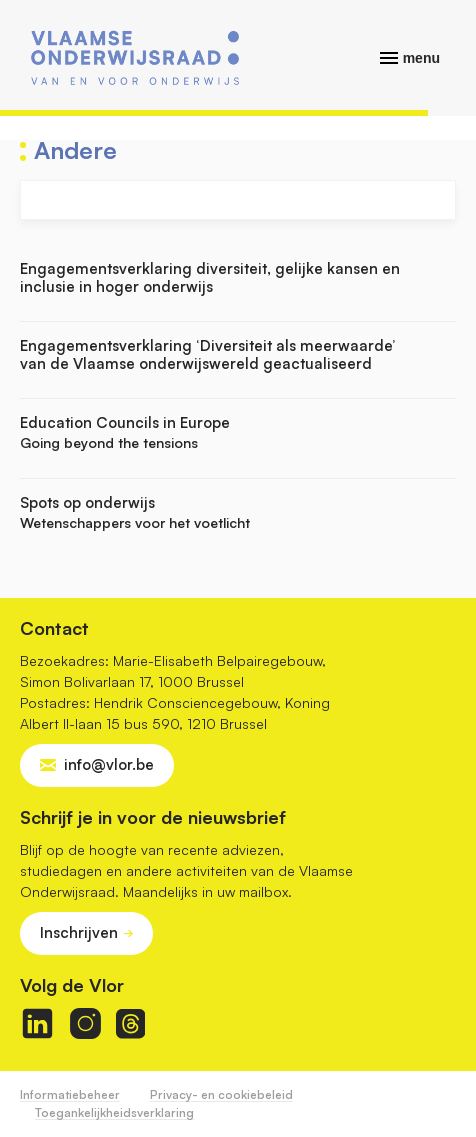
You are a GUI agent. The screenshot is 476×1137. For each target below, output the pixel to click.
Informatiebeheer (70, 1094)
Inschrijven (79, 932)
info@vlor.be (109, 764)
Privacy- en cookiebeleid (221, 1094)
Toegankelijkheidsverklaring (114, 1112)
